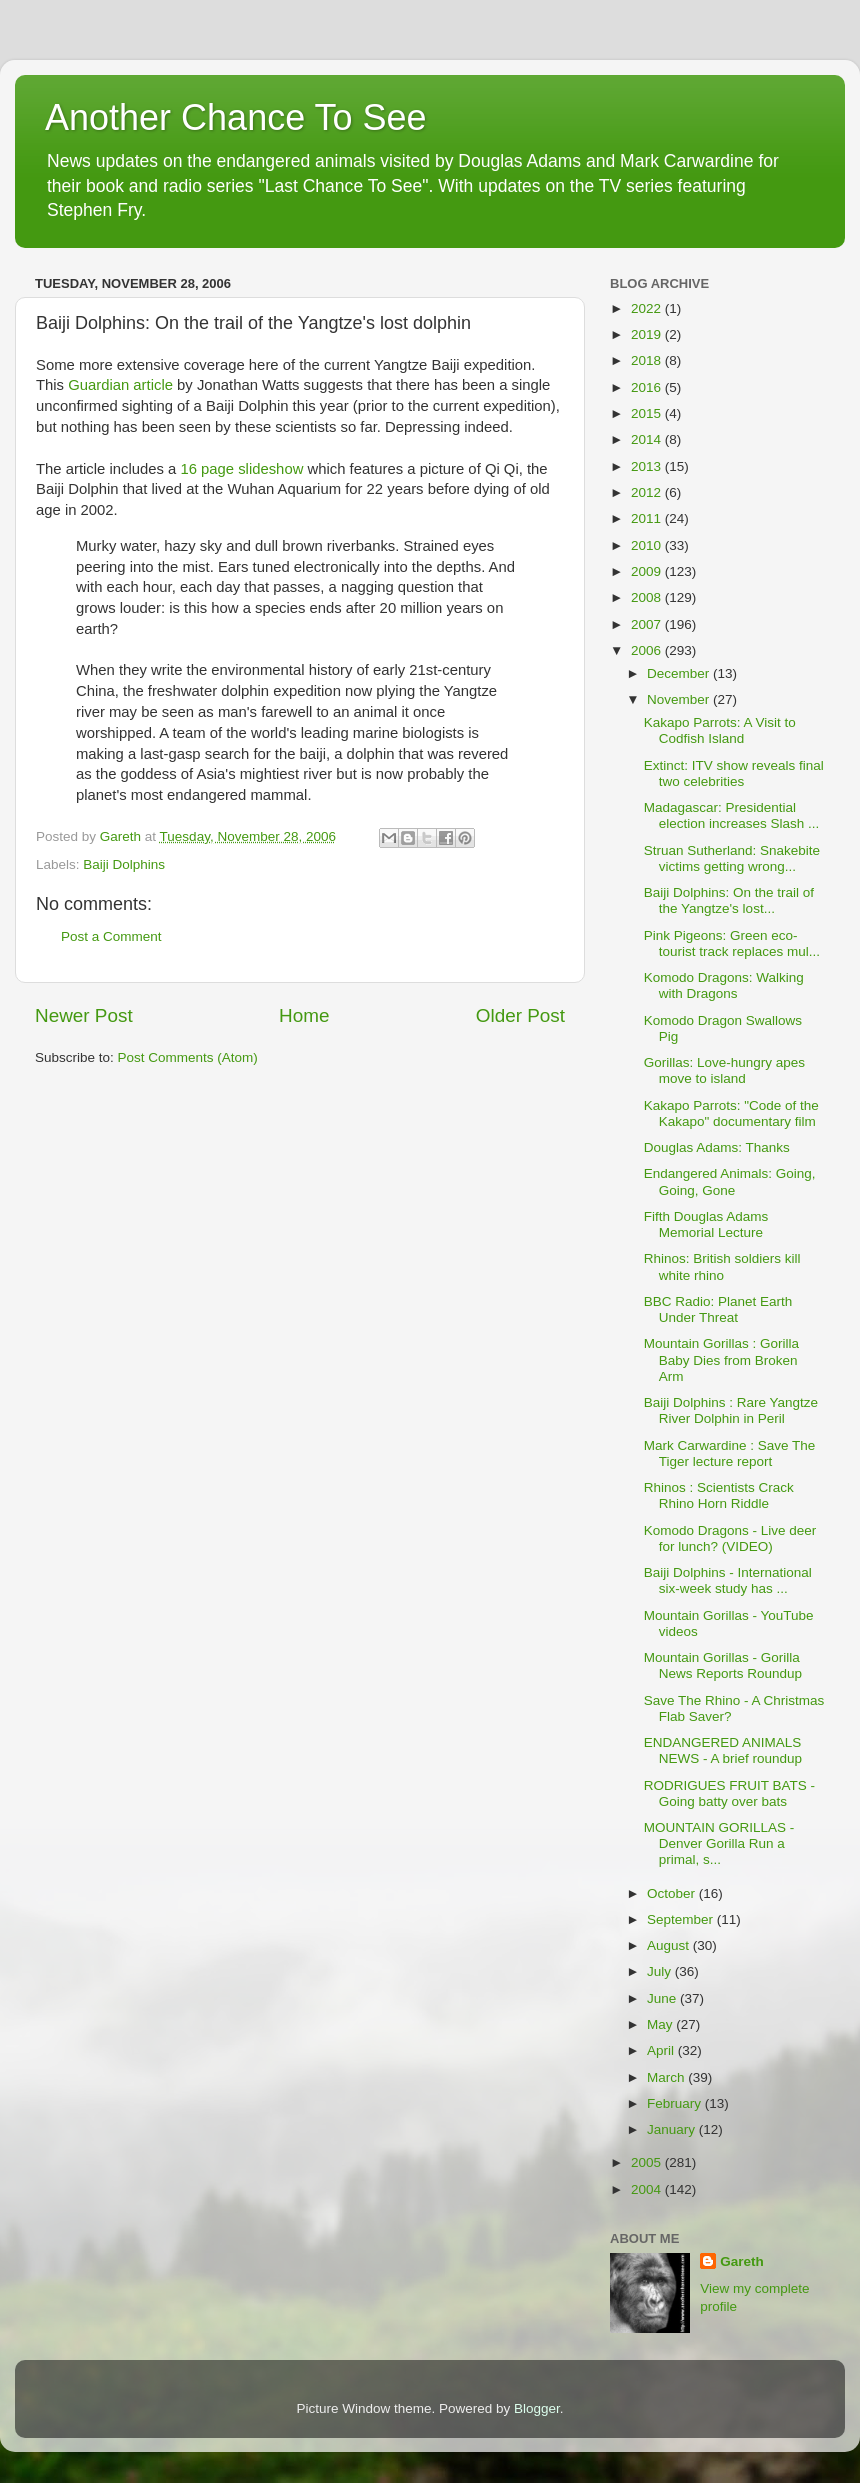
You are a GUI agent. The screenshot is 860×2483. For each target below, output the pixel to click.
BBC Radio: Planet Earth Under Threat (718, 1309)
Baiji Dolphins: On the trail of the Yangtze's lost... (729, 900)
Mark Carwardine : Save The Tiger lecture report (730, 1453)
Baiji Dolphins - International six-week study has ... (728, 1580)
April (662, 2050)
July (661, 1971)
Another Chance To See (236, 117)
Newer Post (84, 1015)
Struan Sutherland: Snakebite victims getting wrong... (732, 858)
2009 (648, 571)
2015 (648, 413)
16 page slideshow (241, 469)
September (682, 1919)
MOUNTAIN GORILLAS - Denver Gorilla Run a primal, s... (719, 1843)
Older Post (520, 1015)
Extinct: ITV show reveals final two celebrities (734, 773)
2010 (648, 545)
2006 (648, 650)
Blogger (537, 2408)
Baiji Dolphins (124, 864)
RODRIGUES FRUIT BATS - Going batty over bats (729, 1793)
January (673, 2129)
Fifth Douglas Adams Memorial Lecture (706, 1224)
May (661, 2024)
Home (304, 1015)
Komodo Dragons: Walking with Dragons (724, 985)
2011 (648, 518)
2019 (648, 334)
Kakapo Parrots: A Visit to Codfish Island (720, 730)
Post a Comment (111, 936)
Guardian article (120, 385)
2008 (648, 597)
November (680, 699)
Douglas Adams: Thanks (717, 1147)
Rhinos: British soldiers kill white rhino (722, 1266)
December (680, 673)
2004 (648, 2189)
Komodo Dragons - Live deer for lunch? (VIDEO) (730, 1538)
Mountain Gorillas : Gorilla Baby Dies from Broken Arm (721, 1359)
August (670, 1945)
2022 (648, 308)
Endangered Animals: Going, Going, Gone (730, 1181)
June (663, 1998)
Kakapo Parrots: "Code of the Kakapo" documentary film (731, 1113)
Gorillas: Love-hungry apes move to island (724, 1070)
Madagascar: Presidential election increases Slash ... (732, 815)
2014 (648, 439)
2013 (648, 466)
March (667, 2077)
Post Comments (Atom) (188, 1057)
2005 (648, 2162)
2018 (648, 360)
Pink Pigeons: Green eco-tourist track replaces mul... (732, 943)
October (673, 1893)
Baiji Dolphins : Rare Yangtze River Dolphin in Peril (731, 1410)
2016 (648, 387)
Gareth (742, 2261)
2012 (648, 492)
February (676, 2103)
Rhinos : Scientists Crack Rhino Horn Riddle (719, 1495)
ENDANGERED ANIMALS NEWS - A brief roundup (723, 1750)
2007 (648, 624)
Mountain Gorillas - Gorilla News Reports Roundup (723, 1665)
